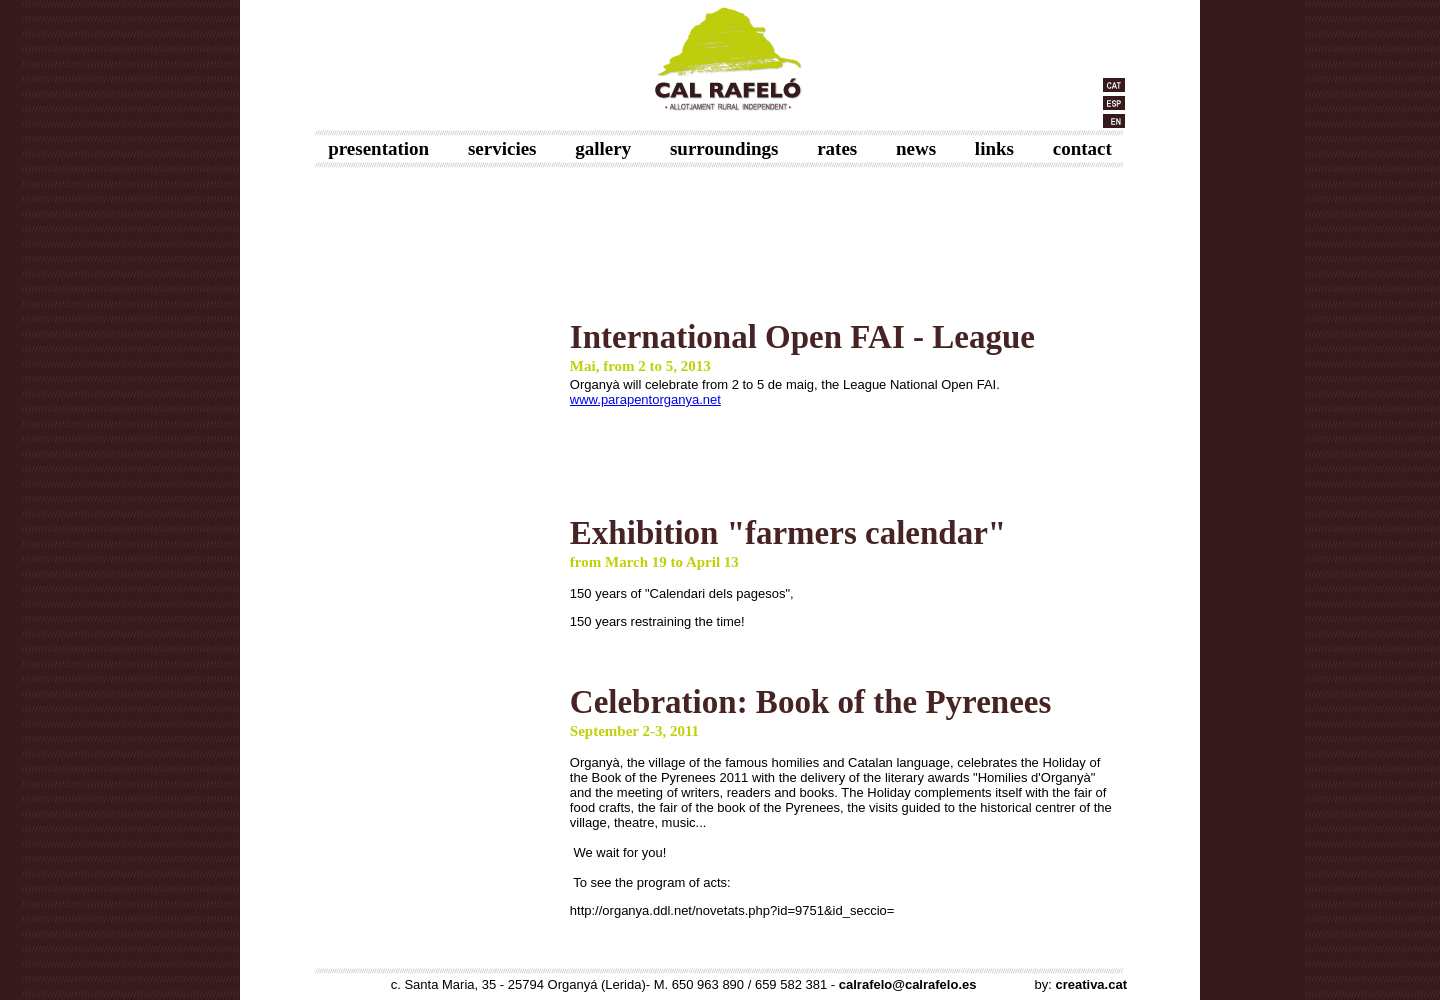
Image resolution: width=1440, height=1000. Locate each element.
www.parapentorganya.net (645, 399)
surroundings (724, 148)
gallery (603, 148)
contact (1082, 148)
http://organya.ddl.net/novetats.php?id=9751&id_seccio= (732, 910)
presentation (378, 148)
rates (837, 148)
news (916, 148)
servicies (502, 148)
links (994, 148)
